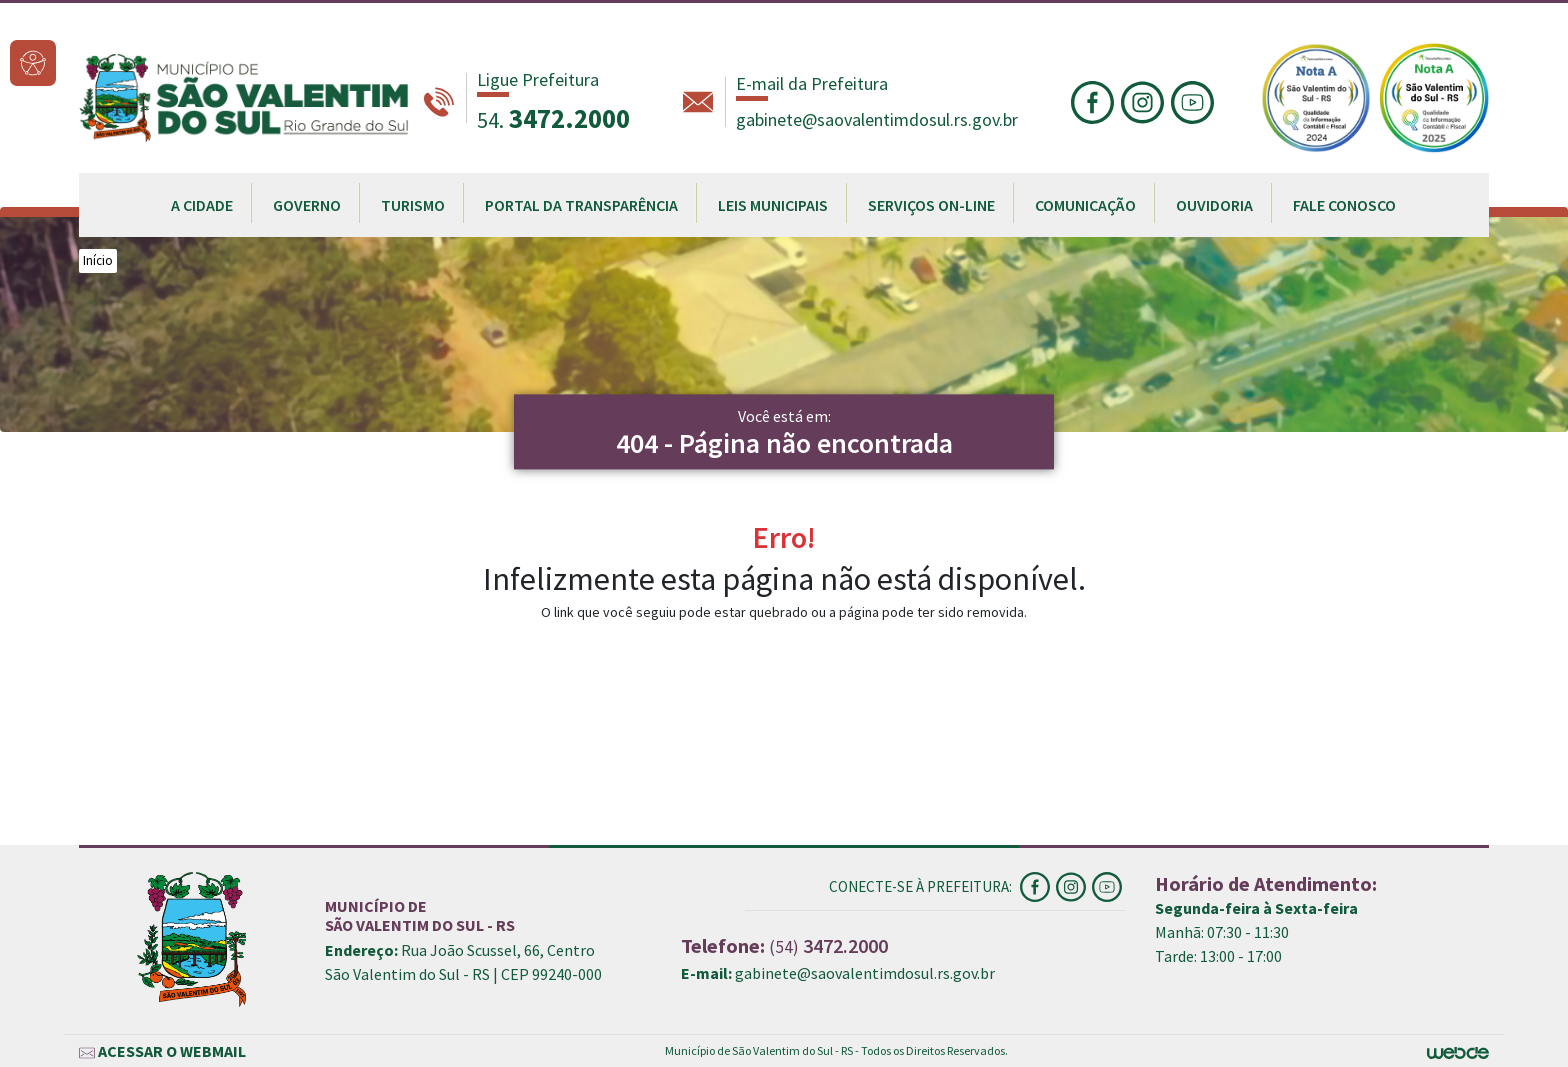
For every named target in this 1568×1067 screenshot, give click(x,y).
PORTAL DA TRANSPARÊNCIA (581, 205)
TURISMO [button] (413, 205)
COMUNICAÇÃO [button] (1085, 205)
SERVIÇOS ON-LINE (931, 205)
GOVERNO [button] (307, 205)
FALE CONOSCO (1344, 205)
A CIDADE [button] (202, 205)
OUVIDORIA (1214, 205)
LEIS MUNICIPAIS (773, 205)
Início (98, 260)
